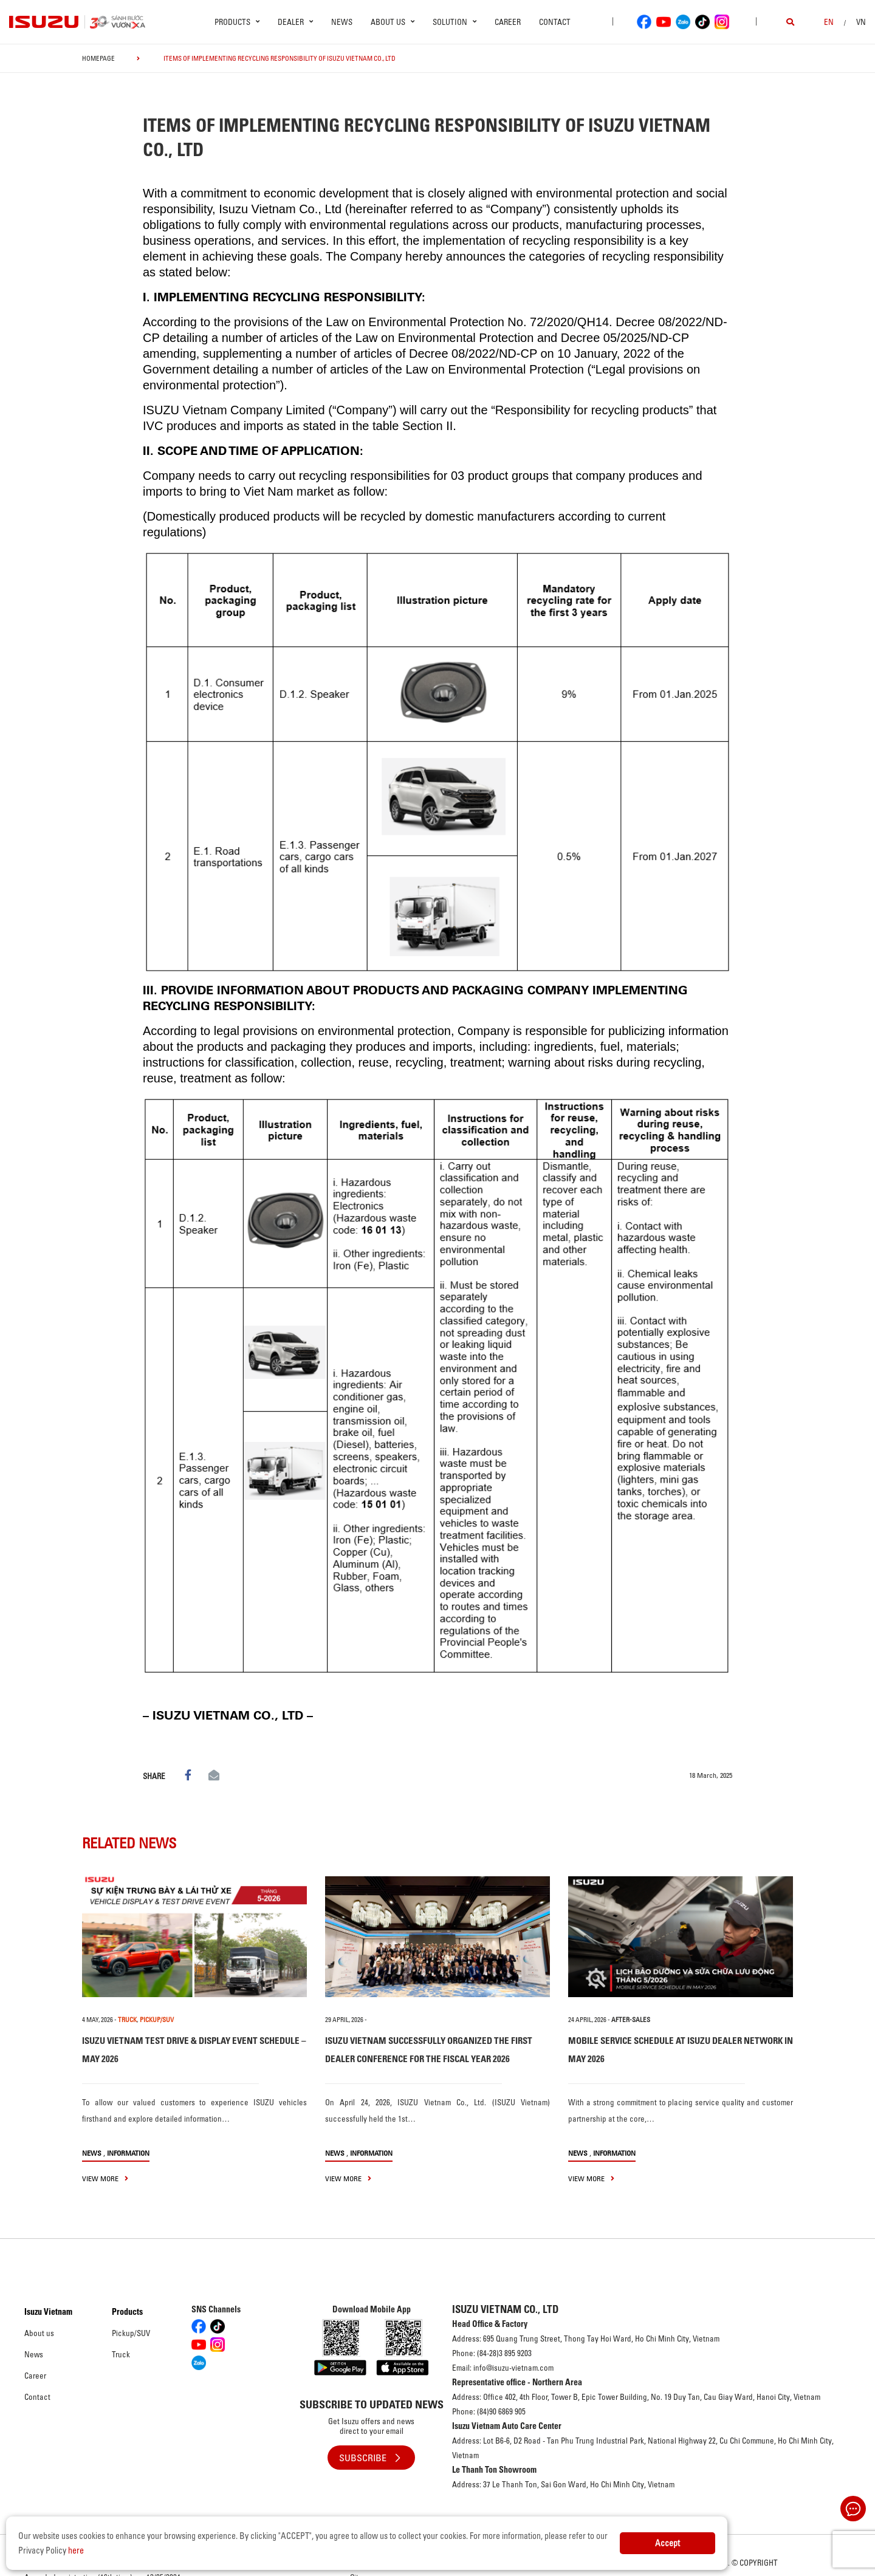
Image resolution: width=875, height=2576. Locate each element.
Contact (555, 22)
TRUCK (127, 2019)
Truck (121, 2354)
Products (127, 2311)
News (341, 22)
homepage (98, 58)
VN (861, 22)
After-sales (630, 2019)
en (829, 22)
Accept (667, 2543)
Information (128, 2152)
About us (39, 2333)
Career (508, 22)
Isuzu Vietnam (48, 2311)
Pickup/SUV (131, 2333)
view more (105, 2178)
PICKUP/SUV (157, 2019)
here (76, 2550)
